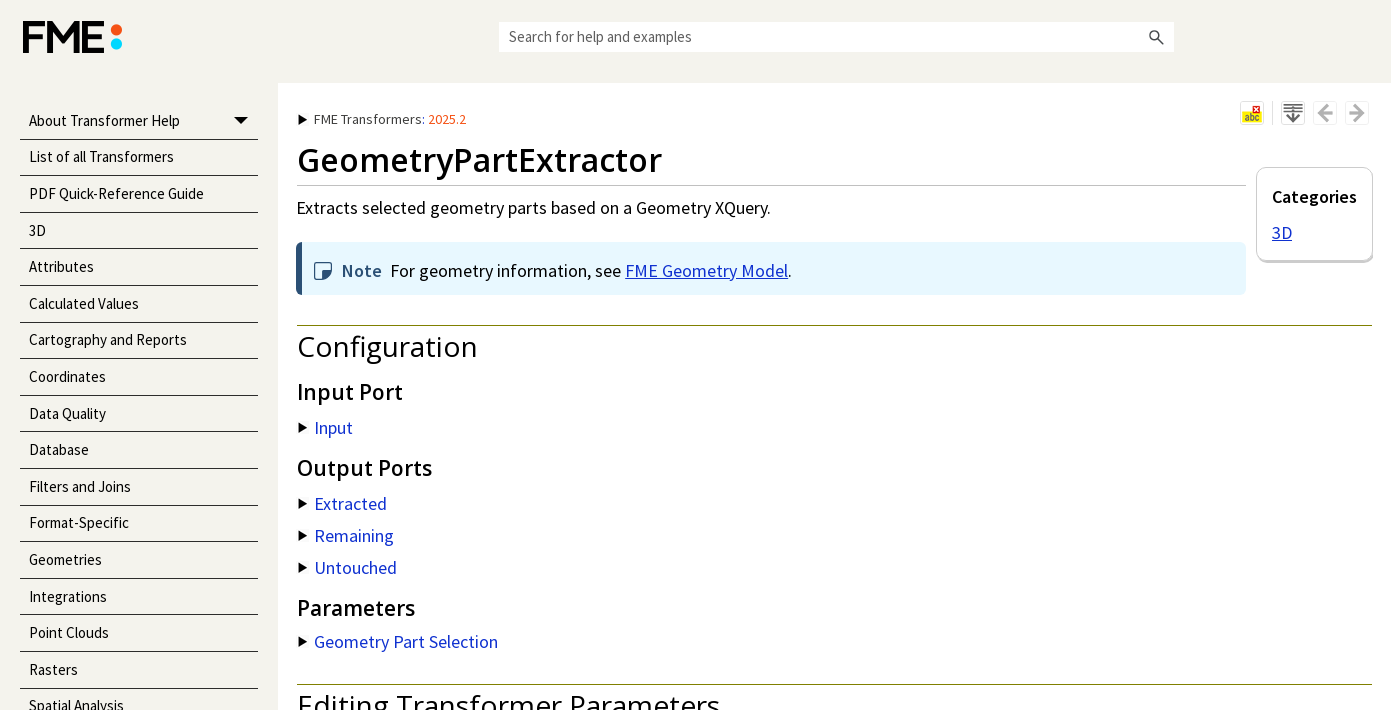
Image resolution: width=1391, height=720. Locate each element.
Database (59, 449)
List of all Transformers (101, 156)
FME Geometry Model (706, 270)
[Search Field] (836, 37)
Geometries (65, 559)
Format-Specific (79, 522)
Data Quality (67, 413)
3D (37, 230)
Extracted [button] (342, 503)
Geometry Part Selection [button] (398, 641)
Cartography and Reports (108, 339)
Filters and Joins (80, 486)
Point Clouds (69, 632)
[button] (1156, 37)
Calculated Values (84, 303)
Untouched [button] (347, 567)
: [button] (382, 119)
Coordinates (67, 376)
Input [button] (325, 427)
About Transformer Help (143, 121)
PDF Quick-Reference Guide (116, 193)
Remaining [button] (346, 535)
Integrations (68, 596)
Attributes (61, 266)
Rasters (53, 669)
